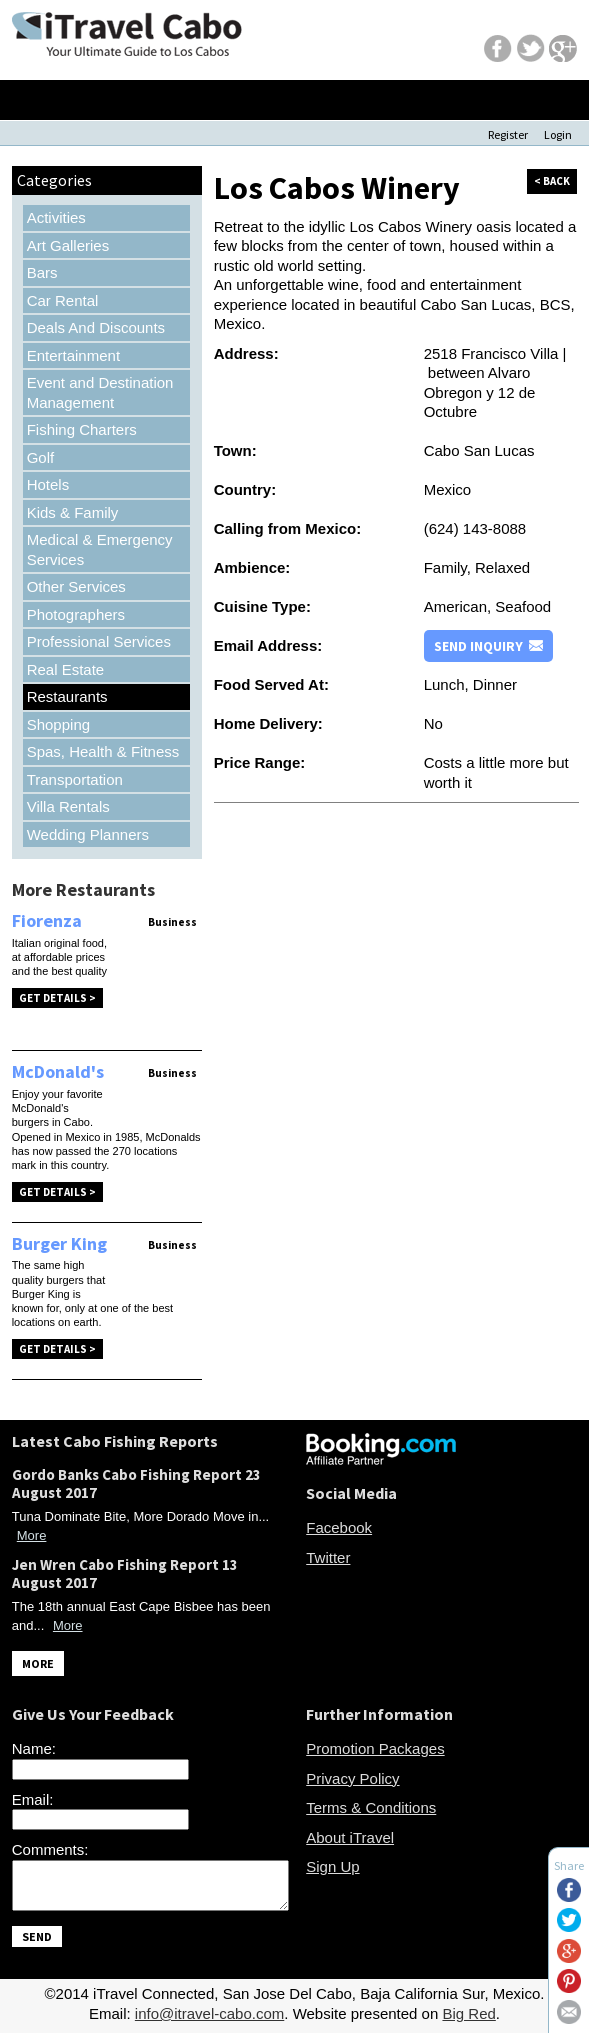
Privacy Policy (352, 1778)
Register (508, 134)
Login (558, 134)
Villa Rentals (68, 806)
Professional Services (99, 641)
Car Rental (63, 300)
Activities (56, 217)
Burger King (59, 1243)
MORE (38, 1663)
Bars (42, 272)
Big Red (468, 2013)
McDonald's (58, 1071)
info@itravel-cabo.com (209, 2013)
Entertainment (73, 355)
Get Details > (57, 998)
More (32, 1535)
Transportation (75, 779)
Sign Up (332, 1866)
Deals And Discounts (96, 327)
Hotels (48, 484)
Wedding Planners (88, 834)
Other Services (76, 586)
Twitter (328, 1557)
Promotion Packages (375, 1748)
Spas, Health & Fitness (103, 751)
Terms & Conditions (371, 1807)
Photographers (76, 614)
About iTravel (350, 1837)
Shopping (58, 724)
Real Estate (66, 669)
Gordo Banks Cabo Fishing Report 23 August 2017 (136, 1483)
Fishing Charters (82, 429)
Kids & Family (73, 512)
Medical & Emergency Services (100, 549)
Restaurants (67, 696)
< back (552, 181)
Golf (41, 457)
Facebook (339, 1527)
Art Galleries (68, 245)
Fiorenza (47, 920)
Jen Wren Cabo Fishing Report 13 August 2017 (125, 1573)
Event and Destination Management (100, 392)
